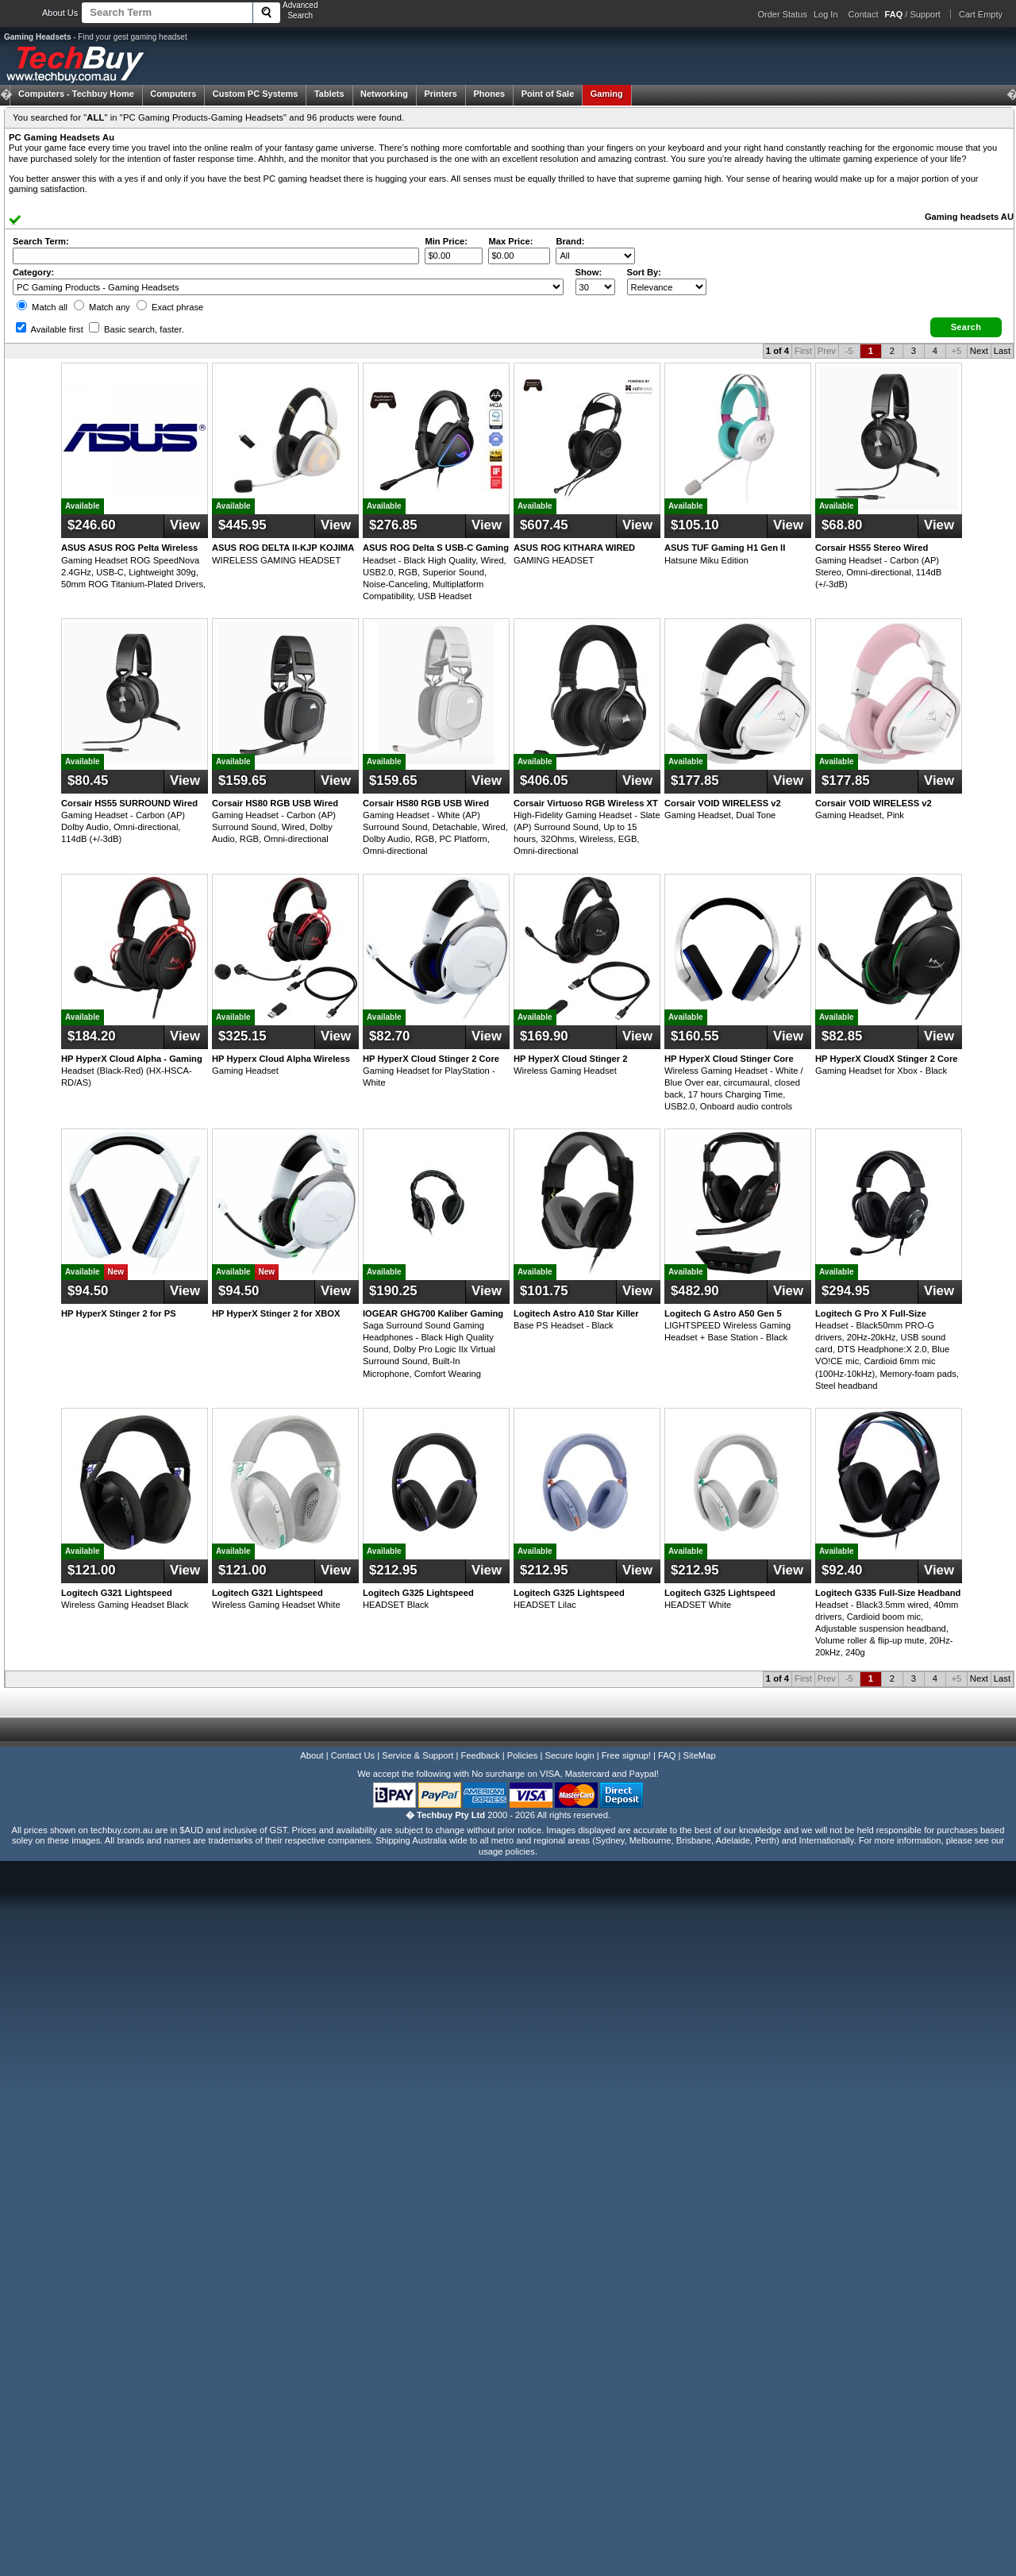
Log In (826, 14)
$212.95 (393, 1570)
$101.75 (544, 1290)
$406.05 (544, 780)
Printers (440, 93)
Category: (33, 272)
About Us (60, 12)
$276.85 (393, 525)
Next (979, 351)
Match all (42, 307)
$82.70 (389, 1036)
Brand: (570, 241)
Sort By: (644, 272)
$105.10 (695, 525)
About (311, 1755)
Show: (588, 272)
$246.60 (91, 525)
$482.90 (695, 1290)
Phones (489, 93)
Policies (522, 1755)
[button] (966, 327)
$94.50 (87, 1290)
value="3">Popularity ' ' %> (666, 287)
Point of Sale (548, 93)
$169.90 (544, 1036)
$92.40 (842, 1570)
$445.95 (242, 525)
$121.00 (91, 1570)
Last (1002, 351)
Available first (49, 329)
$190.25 (393, 1290)
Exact (170, 307)
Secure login (569, 1755)
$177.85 (695, 780)
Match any (102, 307)
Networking (384, 93)
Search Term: (41, 241)
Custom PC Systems (255, 93)
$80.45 (87, 780)
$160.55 (695, 1036)
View (185, 525)
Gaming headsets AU (969, 216)
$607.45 (544, 525)
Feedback (479, 1755)
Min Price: (446, 241)
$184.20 (91, 1036)
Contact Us (353, 1755)
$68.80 (842, 525)
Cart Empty (981, 14)
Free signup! (626, 1755)
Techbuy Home (76, 93)
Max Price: (510, 241)
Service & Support (417, 1755)
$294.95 (846, 1290)
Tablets (329, 93)
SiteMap (699, 1755)
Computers (173, 93)
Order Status (782, 14)
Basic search (136, 329)
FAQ (666, 1755)
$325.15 (242, 1036)
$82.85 (842, 1036)
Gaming (607, 93)
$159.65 (242, 780)
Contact (864, 14)
